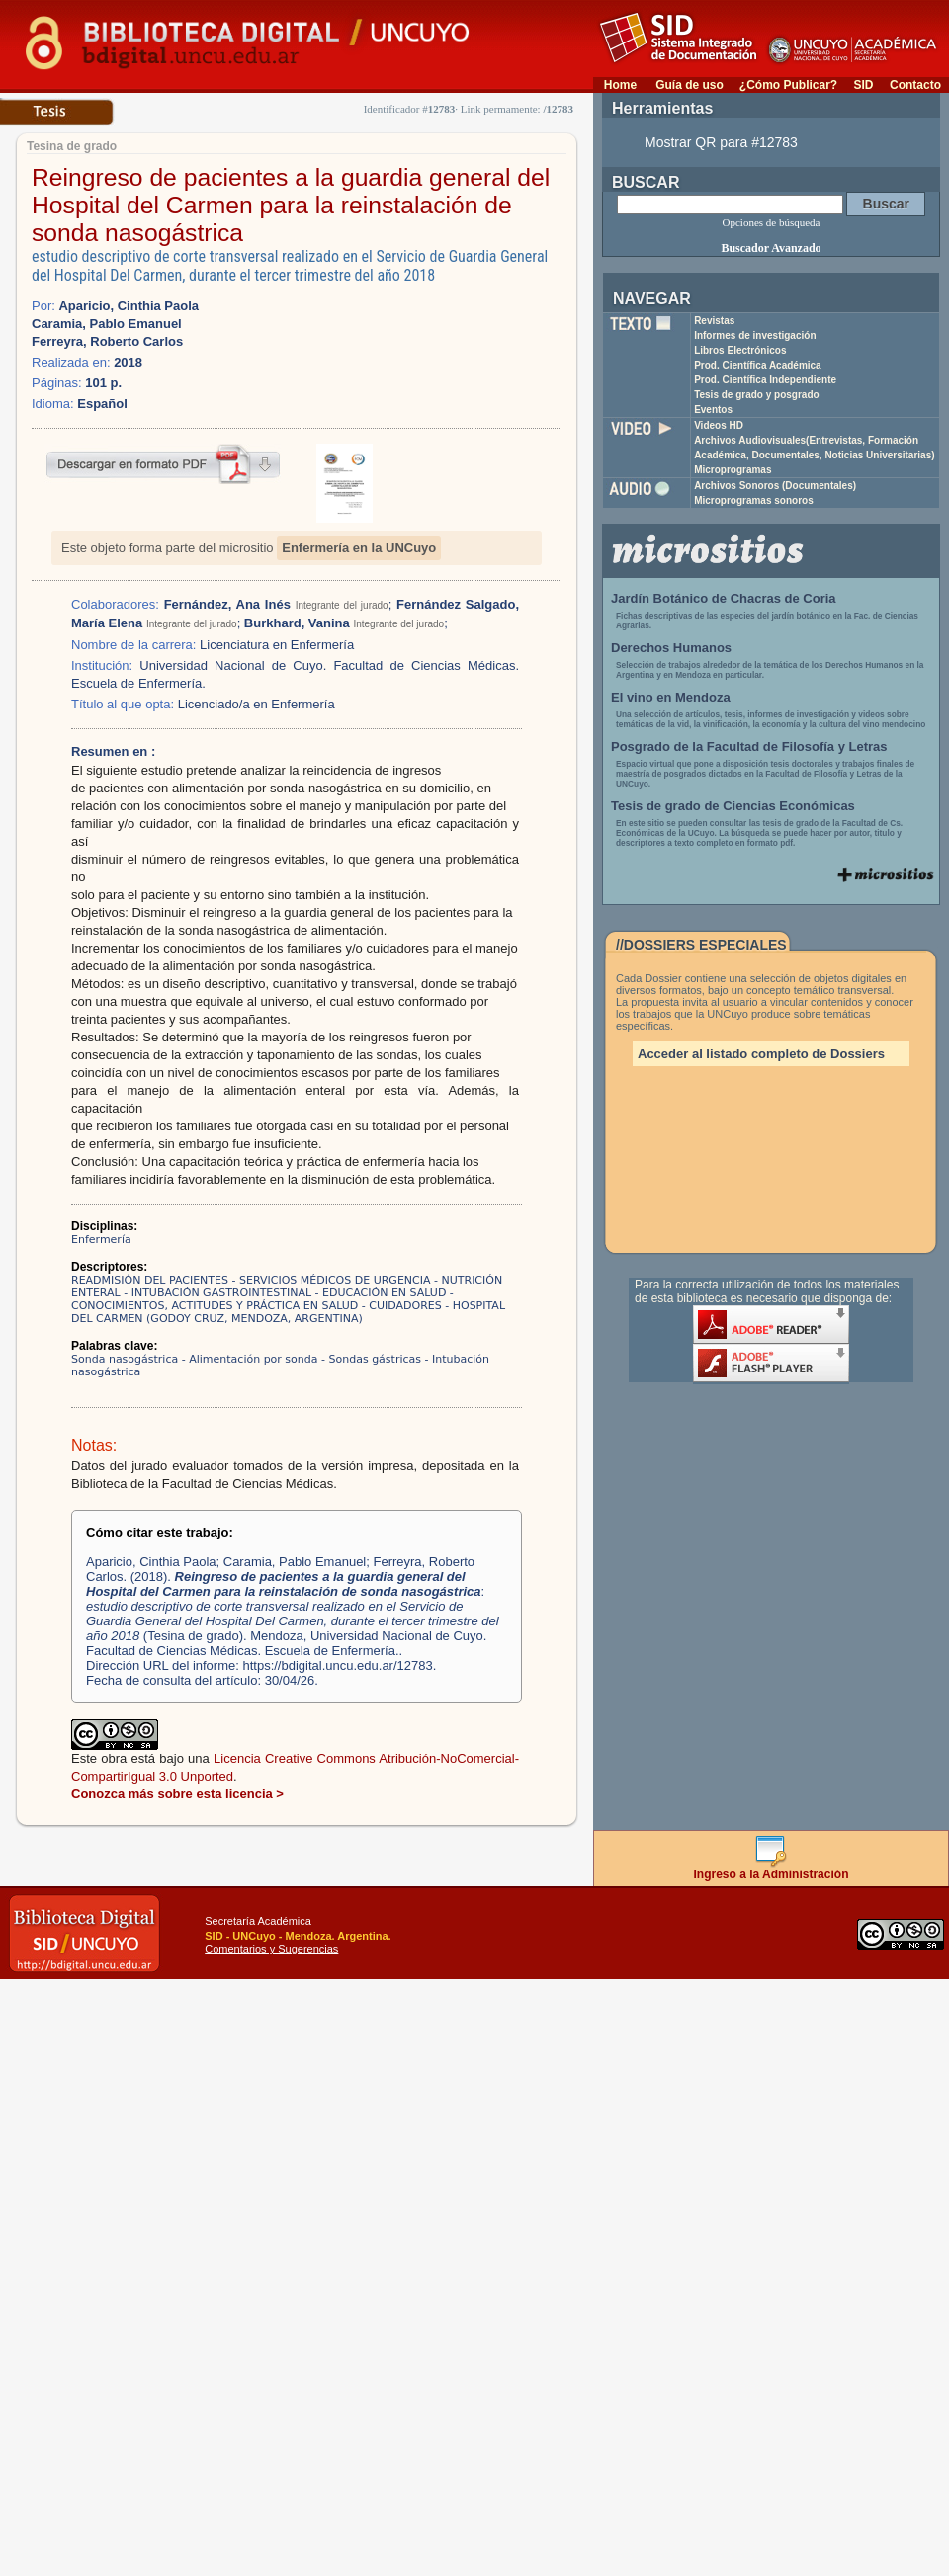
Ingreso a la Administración (771, 1869)
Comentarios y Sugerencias (271, 1948)
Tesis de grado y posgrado (757, 394)
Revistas (714, 320)
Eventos (713, 409)
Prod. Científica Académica (757, 365)
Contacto (915, 85)
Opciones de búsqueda (771, 222)
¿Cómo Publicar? (788, 85)
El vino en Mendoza (671, 697)
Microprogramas (732, 469)
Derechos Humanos (671, 647)
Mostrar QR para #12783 (721, 142)
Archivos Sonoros (775, 485)
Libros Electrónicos (740, 350)
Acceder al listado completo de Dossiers (761, 1053)
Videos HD (718, 425)
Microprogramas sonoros (754, 500)
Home (620, 85)
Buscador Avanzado (770, 248)
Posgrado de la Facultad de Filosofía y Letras (749, 746)
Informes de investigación (755, 335)
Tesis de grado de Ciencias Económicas (733, 805)
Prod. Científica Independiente (765, 379)
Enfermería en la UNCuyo (359, 547)
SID (863, 85)
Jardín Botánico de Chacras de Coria (723, 598)
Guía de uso (689, 85)
